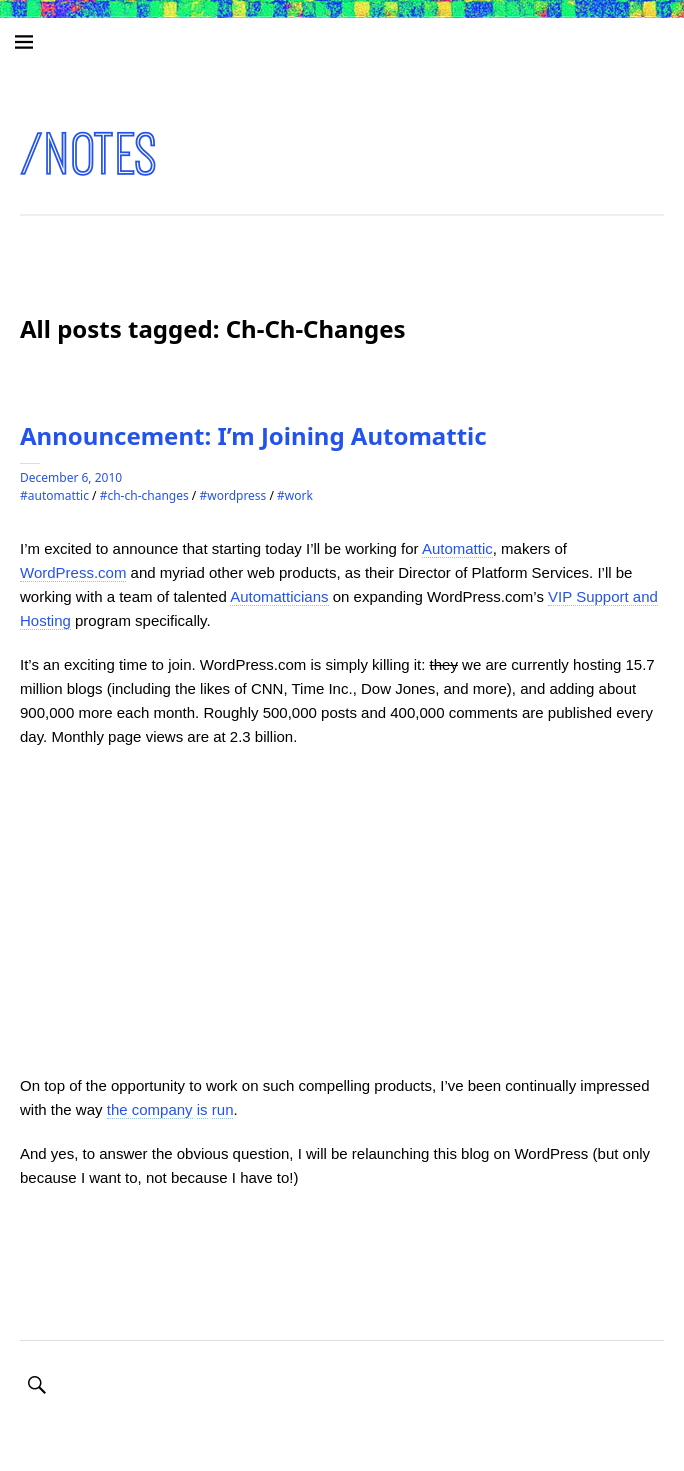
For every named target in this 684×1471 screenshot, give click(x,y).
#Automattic (54, 495)
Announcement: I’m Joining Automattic (253, 435)
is (202, 1109)
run (223, 1109)
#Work (295, 495)
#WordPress (232, 495)
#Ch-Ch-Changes (144, 495)
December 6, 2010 (71, 477)
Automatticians (279, 596)
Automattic (457, 548)
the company (150, 1109)
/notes (89, 154)
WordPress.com (73, 572)
